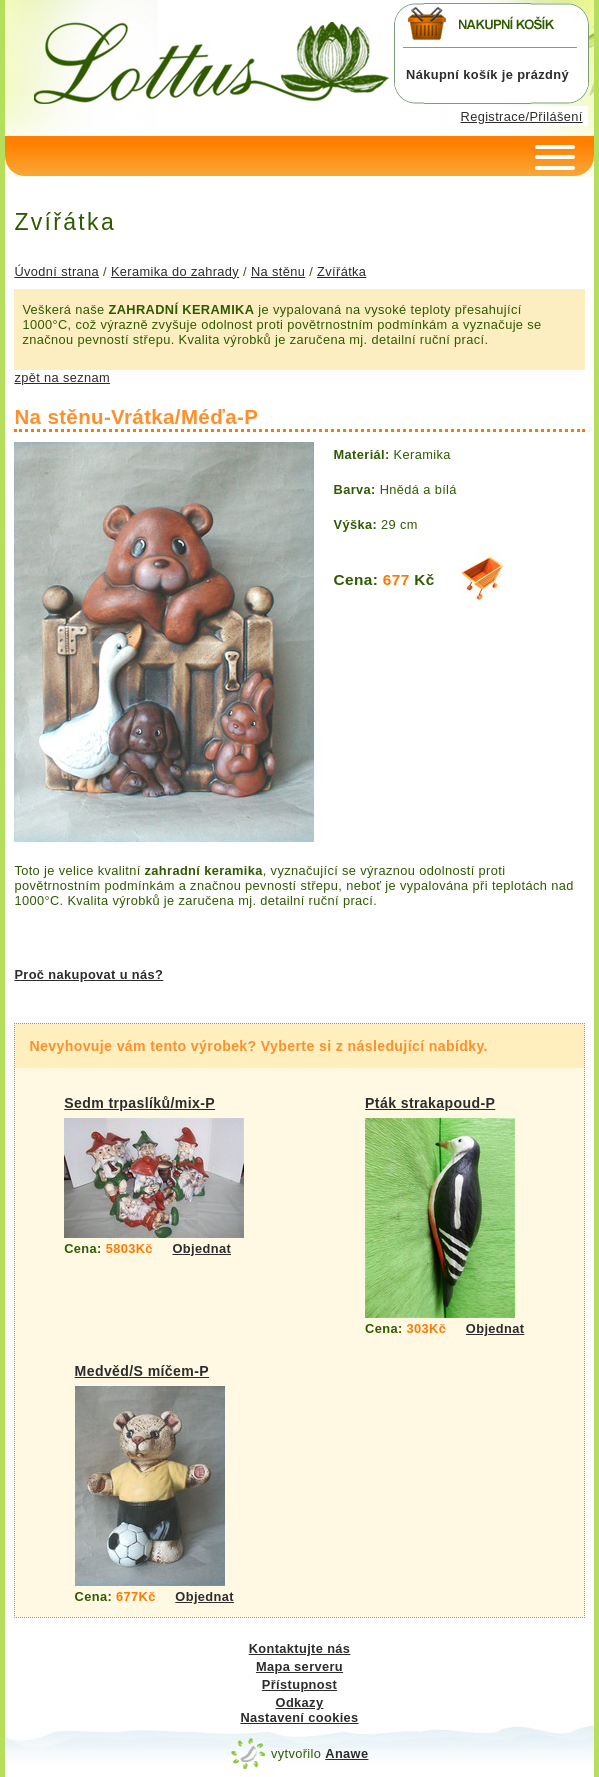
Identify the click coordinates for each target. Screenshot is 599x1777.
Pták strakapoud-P (430, 1103)
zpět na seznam (62, 377)
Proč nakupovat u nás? (88, 974)
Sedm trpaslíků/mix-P (139, 1103)
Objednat (202, 1248)
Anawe (346, 1753)
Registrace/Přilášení (522, 116)
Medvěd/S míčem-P (142, 1371)
